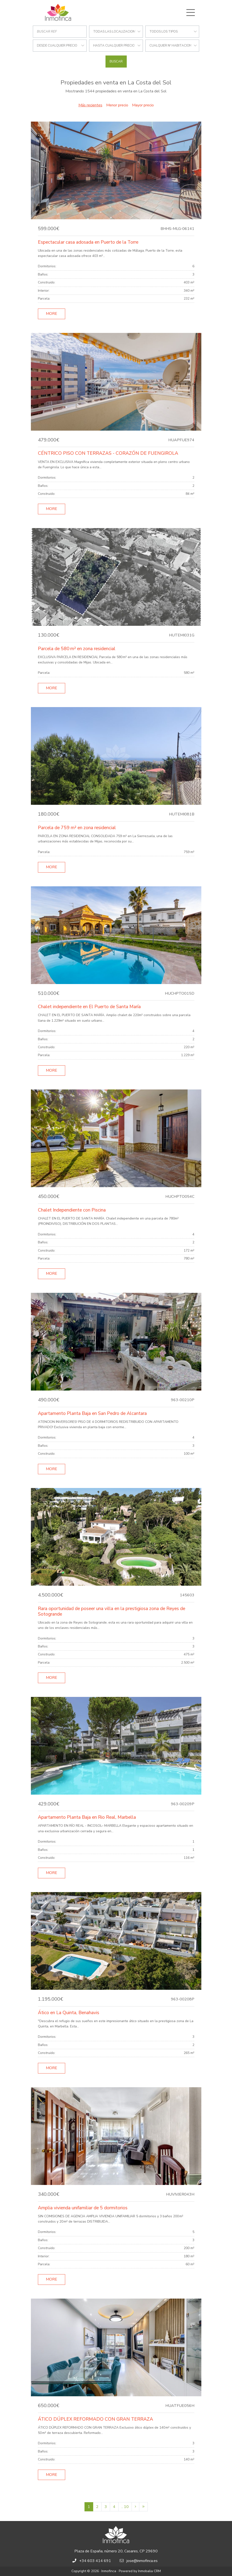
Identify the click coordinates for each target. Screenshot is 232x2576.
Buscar (116, 61)
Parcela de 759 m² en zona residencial (77, 828)
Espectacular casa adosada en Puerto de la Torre (88, 242)
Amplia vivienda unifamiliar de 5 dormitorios (82, 2208)
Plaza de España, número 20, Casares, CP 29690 (116, 2551)
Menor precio (117, 105)
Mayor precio (143, 105)
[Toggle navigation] (191, 12)
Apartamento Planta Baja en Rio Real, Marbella (87, 1817)
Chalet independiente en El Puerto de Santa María (89, 1007)
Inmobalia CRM (149, 2571)
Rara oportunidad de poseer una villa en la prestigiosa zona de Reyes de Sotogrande (111, 1611)
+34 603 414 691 (95, 2560)
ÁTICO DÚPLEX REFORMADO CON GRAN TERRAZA (95, 2419)
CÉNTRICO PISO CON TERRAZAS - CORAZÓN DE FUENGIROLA (108, 453)
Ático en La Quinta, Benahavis (68, 2013)
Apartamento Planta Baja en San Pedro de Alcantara (92, 1413)
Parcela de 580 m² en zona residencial (76, 649)
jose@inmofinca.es (142, 2560)
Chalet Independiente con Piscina (72, 1210)
